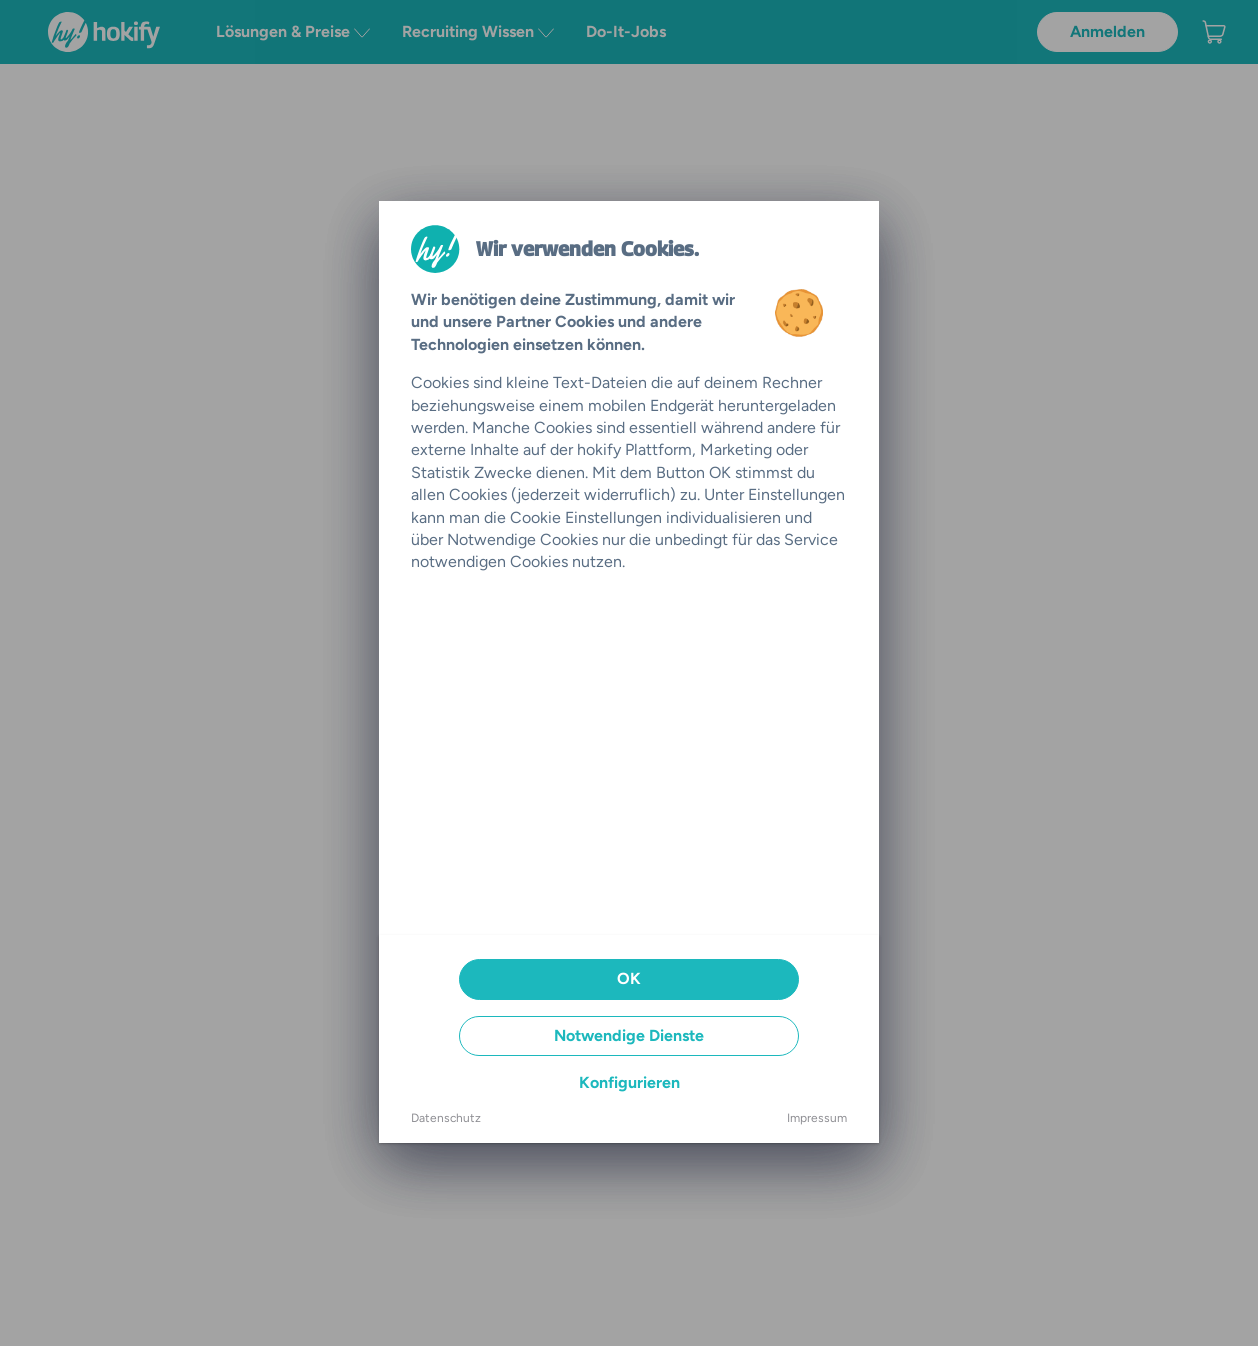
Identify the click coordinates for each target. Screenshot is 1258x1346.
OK (629, 978)
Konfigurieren (629, 1082)
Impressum (817, 1118)
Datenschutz (446, 1118)
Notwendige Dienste (629, 1035)
